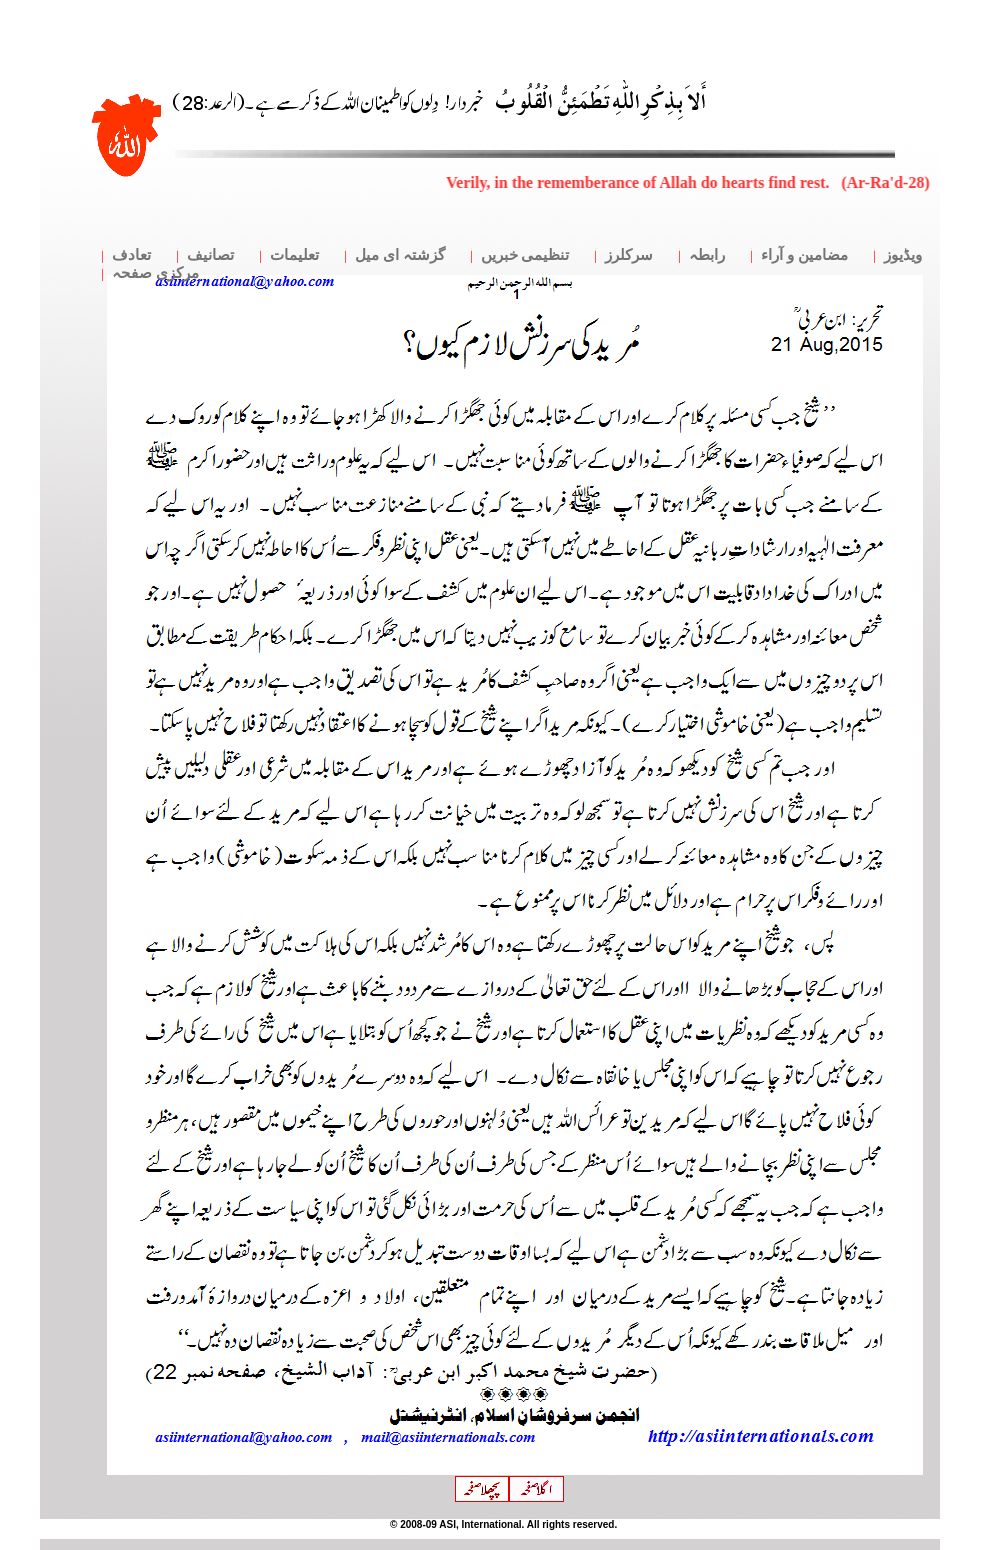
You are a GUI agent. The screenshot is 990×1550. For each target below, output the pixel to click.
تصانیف (210, 255)
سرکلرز (629, 255)
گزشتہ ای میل (400, 255)
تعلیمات (294, 255)
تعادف (131, 255)
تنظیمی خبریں (525, 255)
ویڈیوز (903, 255)
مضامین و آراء (804, 255)
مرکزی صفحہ (155, 273)
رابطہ (707, 255)
